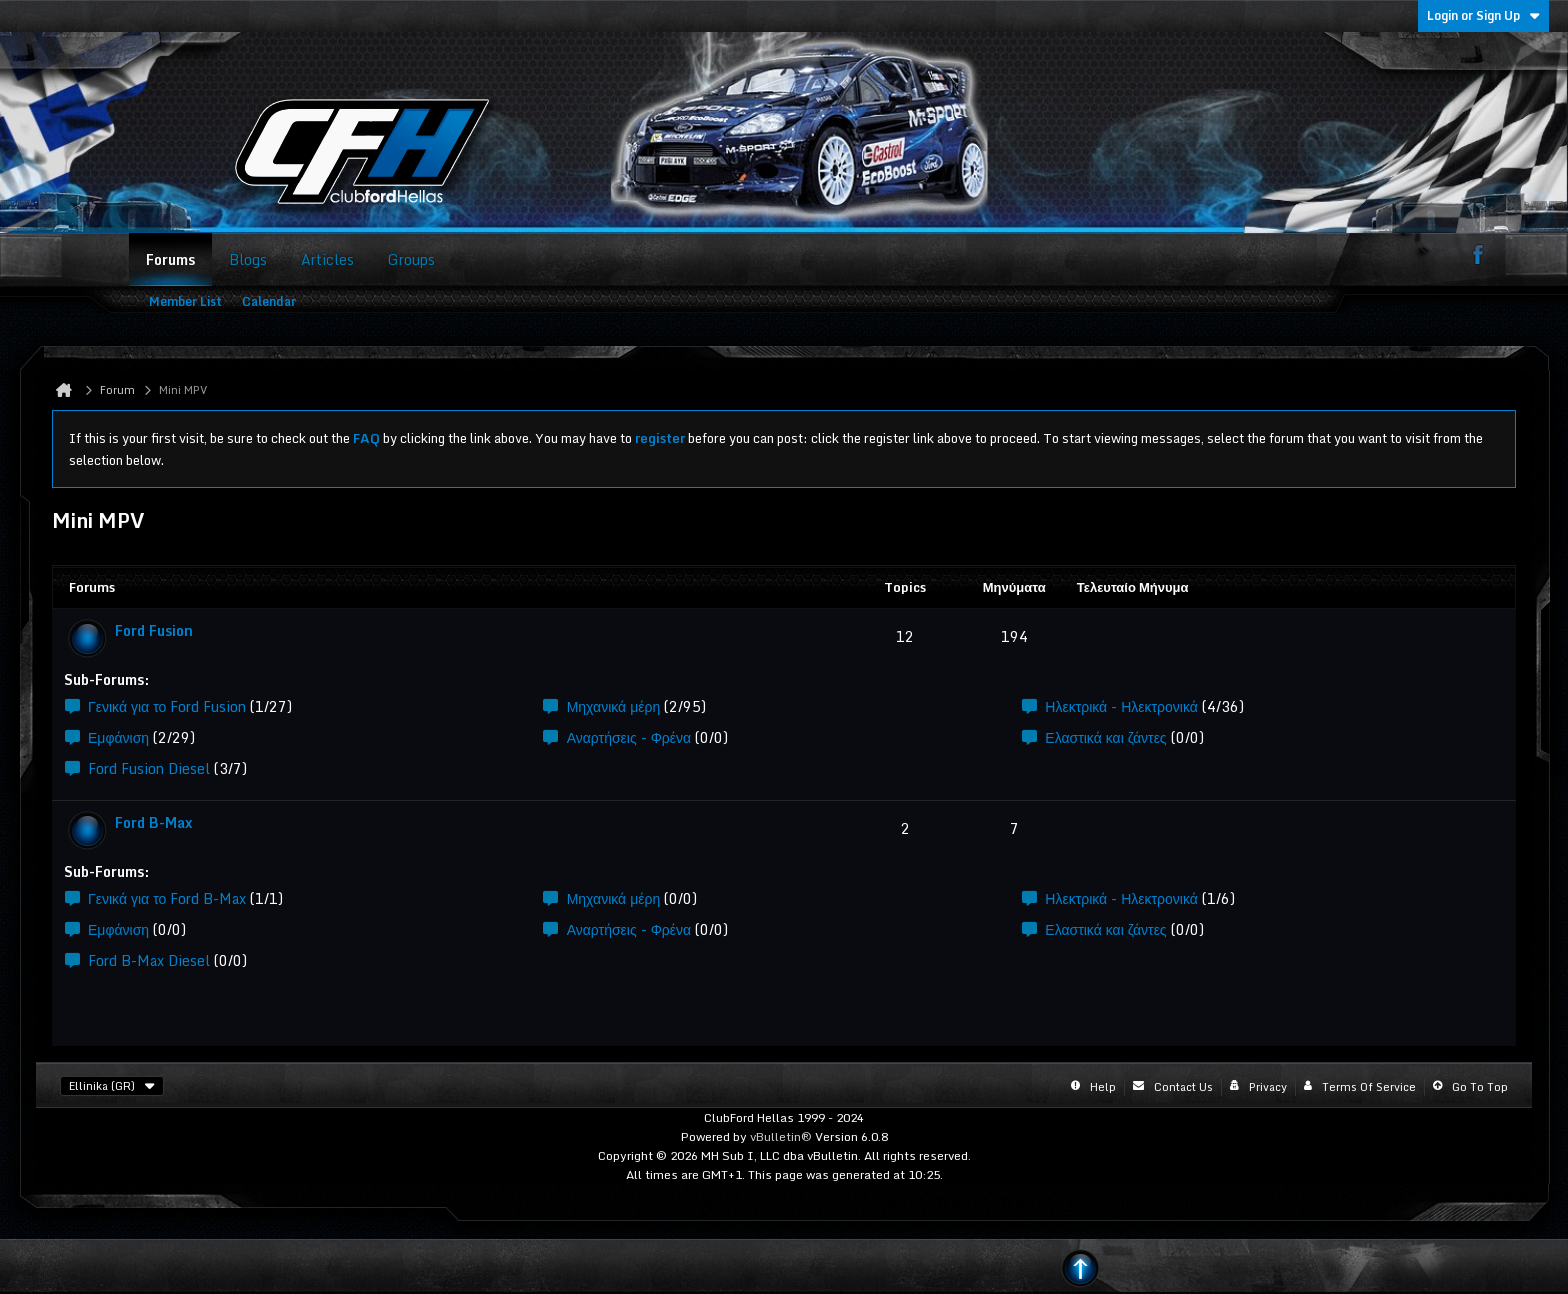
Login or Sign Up (1483, 15)
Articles (327, 259)
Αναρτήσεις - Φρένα (629, 737)
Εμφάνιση (118, 737)
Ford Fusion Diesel (149, 768)
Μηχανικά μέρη (614, 706)
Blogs (248, 259)
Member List (185, 301)
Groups (411, 259)
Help (1103, 1087)
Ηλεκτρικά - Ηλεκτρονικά (1121, 706)
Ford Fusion (154, 630)
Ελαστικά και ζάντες (1105, 737)
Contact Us (1183, 1087)
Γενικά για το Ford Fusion (167, 706)
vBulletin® (781, 1136)
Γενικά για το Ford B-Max (167, 898)
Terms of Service (1369, 1087)
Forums (170, 259)
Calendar (269, 301)
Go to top (1480, 1087)
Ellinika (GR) (112, 1086)
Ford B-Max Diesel (149, 960)
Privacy (1268, 1087)
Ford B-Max (153, 822)
